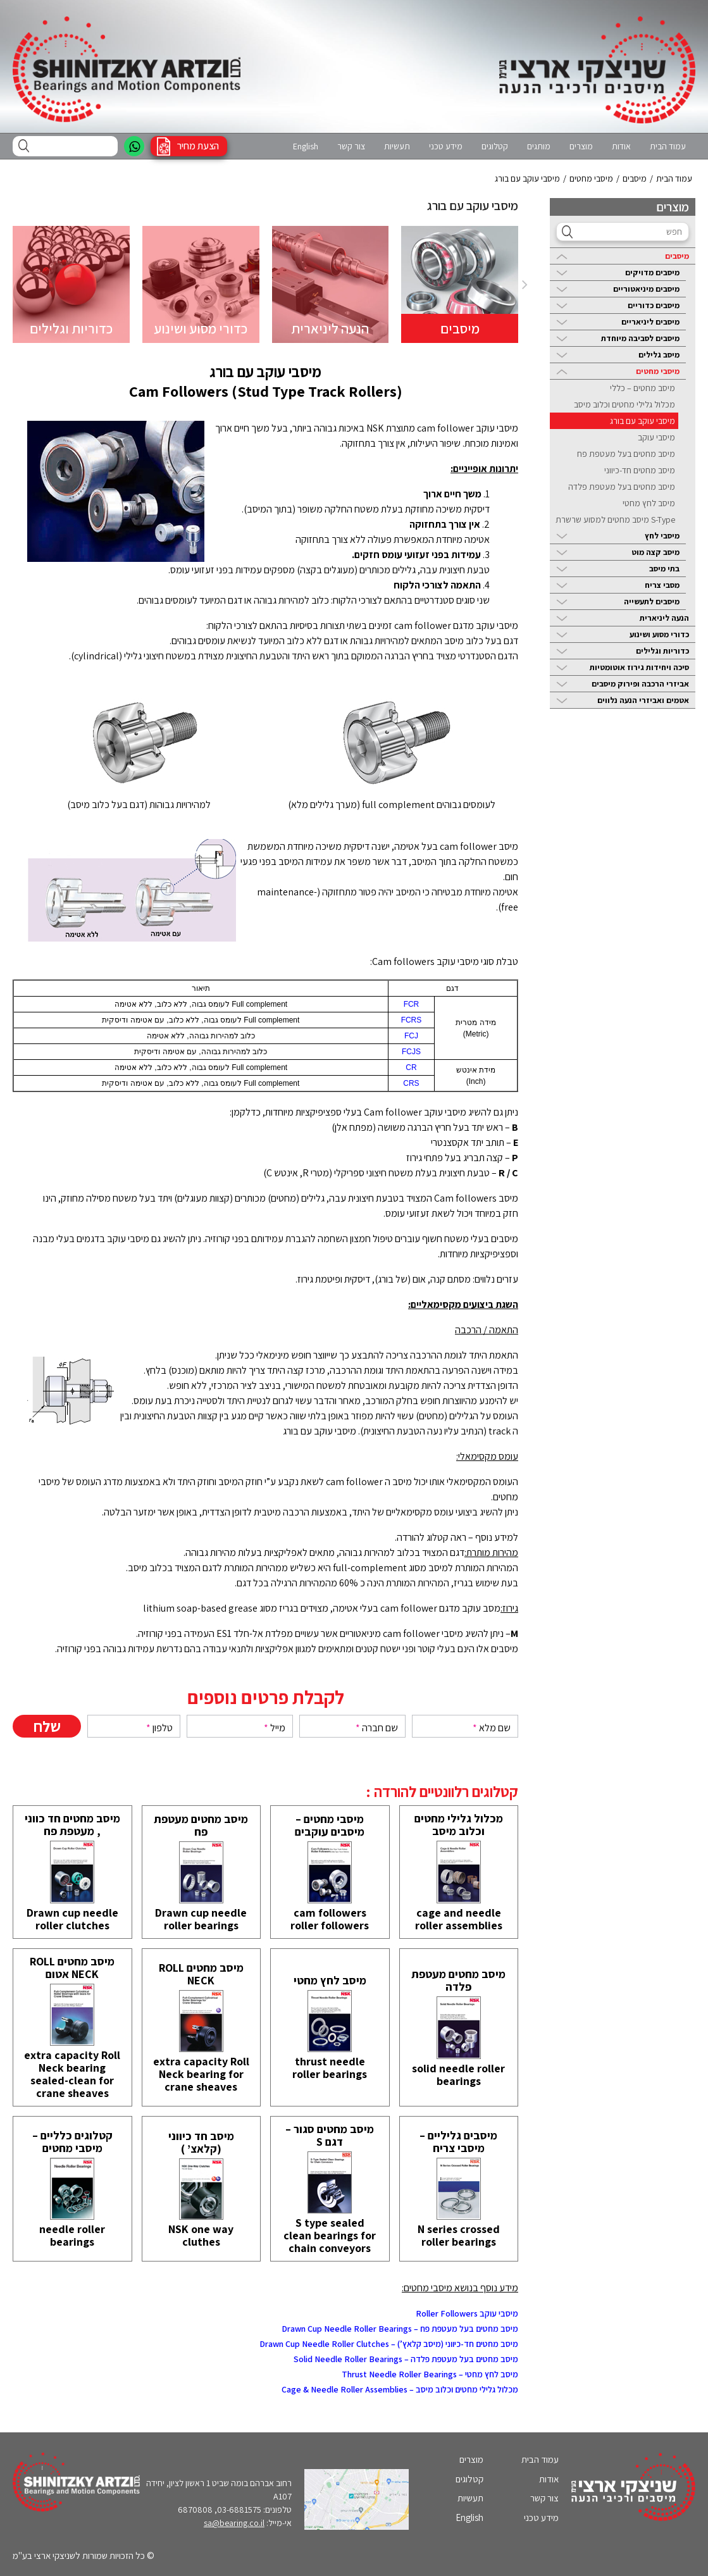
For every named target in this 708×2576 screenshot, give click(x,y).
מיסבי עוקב (656, 437)
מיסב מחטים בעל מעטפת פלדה (621, 486)
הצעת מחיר (198, 145)
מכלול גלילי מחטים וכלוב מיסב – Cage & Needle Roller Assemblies (400, 2389)
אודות (621, 146)
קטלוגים (494, 146)
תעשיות (397, 146)
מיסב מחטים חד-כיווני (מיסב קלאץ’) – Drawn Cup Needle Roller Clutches (388, 2343)
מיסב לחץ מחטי (649, 503)
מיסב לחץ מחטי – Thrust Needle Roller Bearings (430, 2374)
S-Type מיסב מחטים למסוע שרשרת (615, 519)
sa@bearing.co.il (234, 2523)
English (305, 146)
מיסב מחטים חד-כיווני (639, 470)
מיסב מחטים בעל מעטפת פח (626, 453)
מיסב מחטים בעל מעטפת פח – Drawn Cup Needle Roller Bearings (400, 2328)
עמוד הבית (668, 146)
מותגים (538, 146)
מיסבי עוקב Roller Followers (467, 2313)
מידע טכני (446, 146)
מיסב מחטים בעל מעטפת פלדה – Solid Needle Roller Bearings (406, 2359)
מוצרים (581, 146)
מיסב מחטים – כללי (642, 388)
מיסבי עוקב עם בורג (642, 420)
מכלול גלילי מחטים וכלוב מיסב (624, 404)
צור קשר (351, 146)
